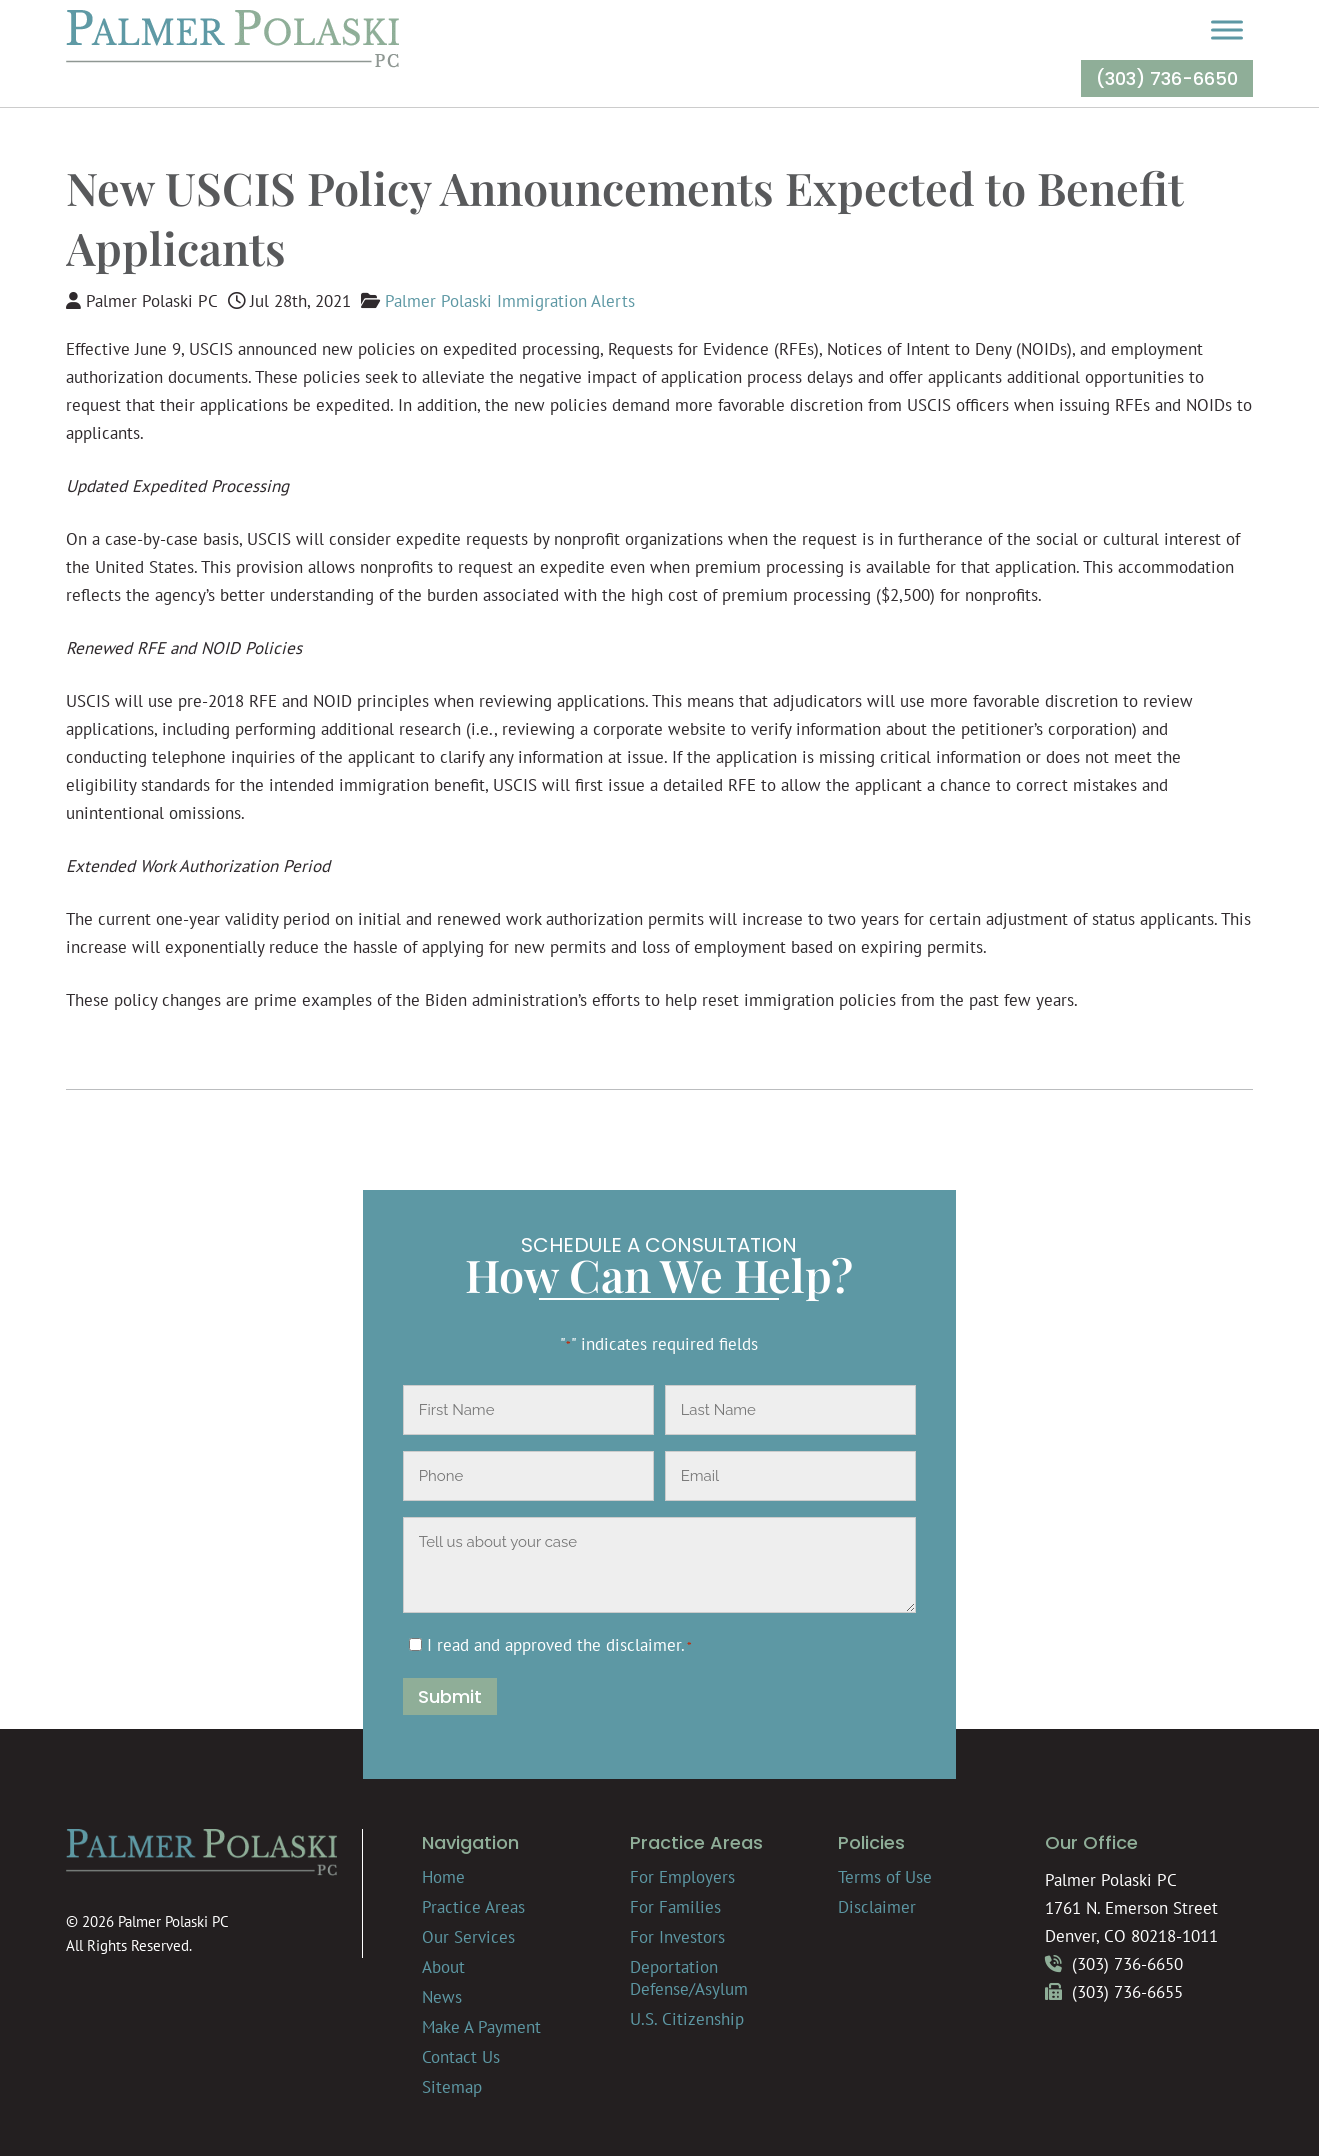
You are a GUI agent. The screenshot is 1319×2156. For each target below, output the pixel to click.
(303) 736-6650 (1167, 78)
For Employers (682, 1877)
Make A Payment (481, 2027)
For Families (675, 1907)
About (443, 1967)
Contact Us (461, 2057)
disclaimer (643, 1645)
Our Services (468, 1937)
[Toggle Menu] (1227, 29)
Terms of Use (885, 1877)
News (442, 1997)
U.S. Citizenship (687, 2019)
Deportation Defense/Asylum (689, 1978)
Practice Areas (473, 1907)
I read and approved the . (559, 1645)
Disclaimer (877, 1907)
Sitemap (452, 2087)
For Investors (677, 1937)
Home (443, 1877)
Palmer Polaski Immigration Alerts (510, 301)
